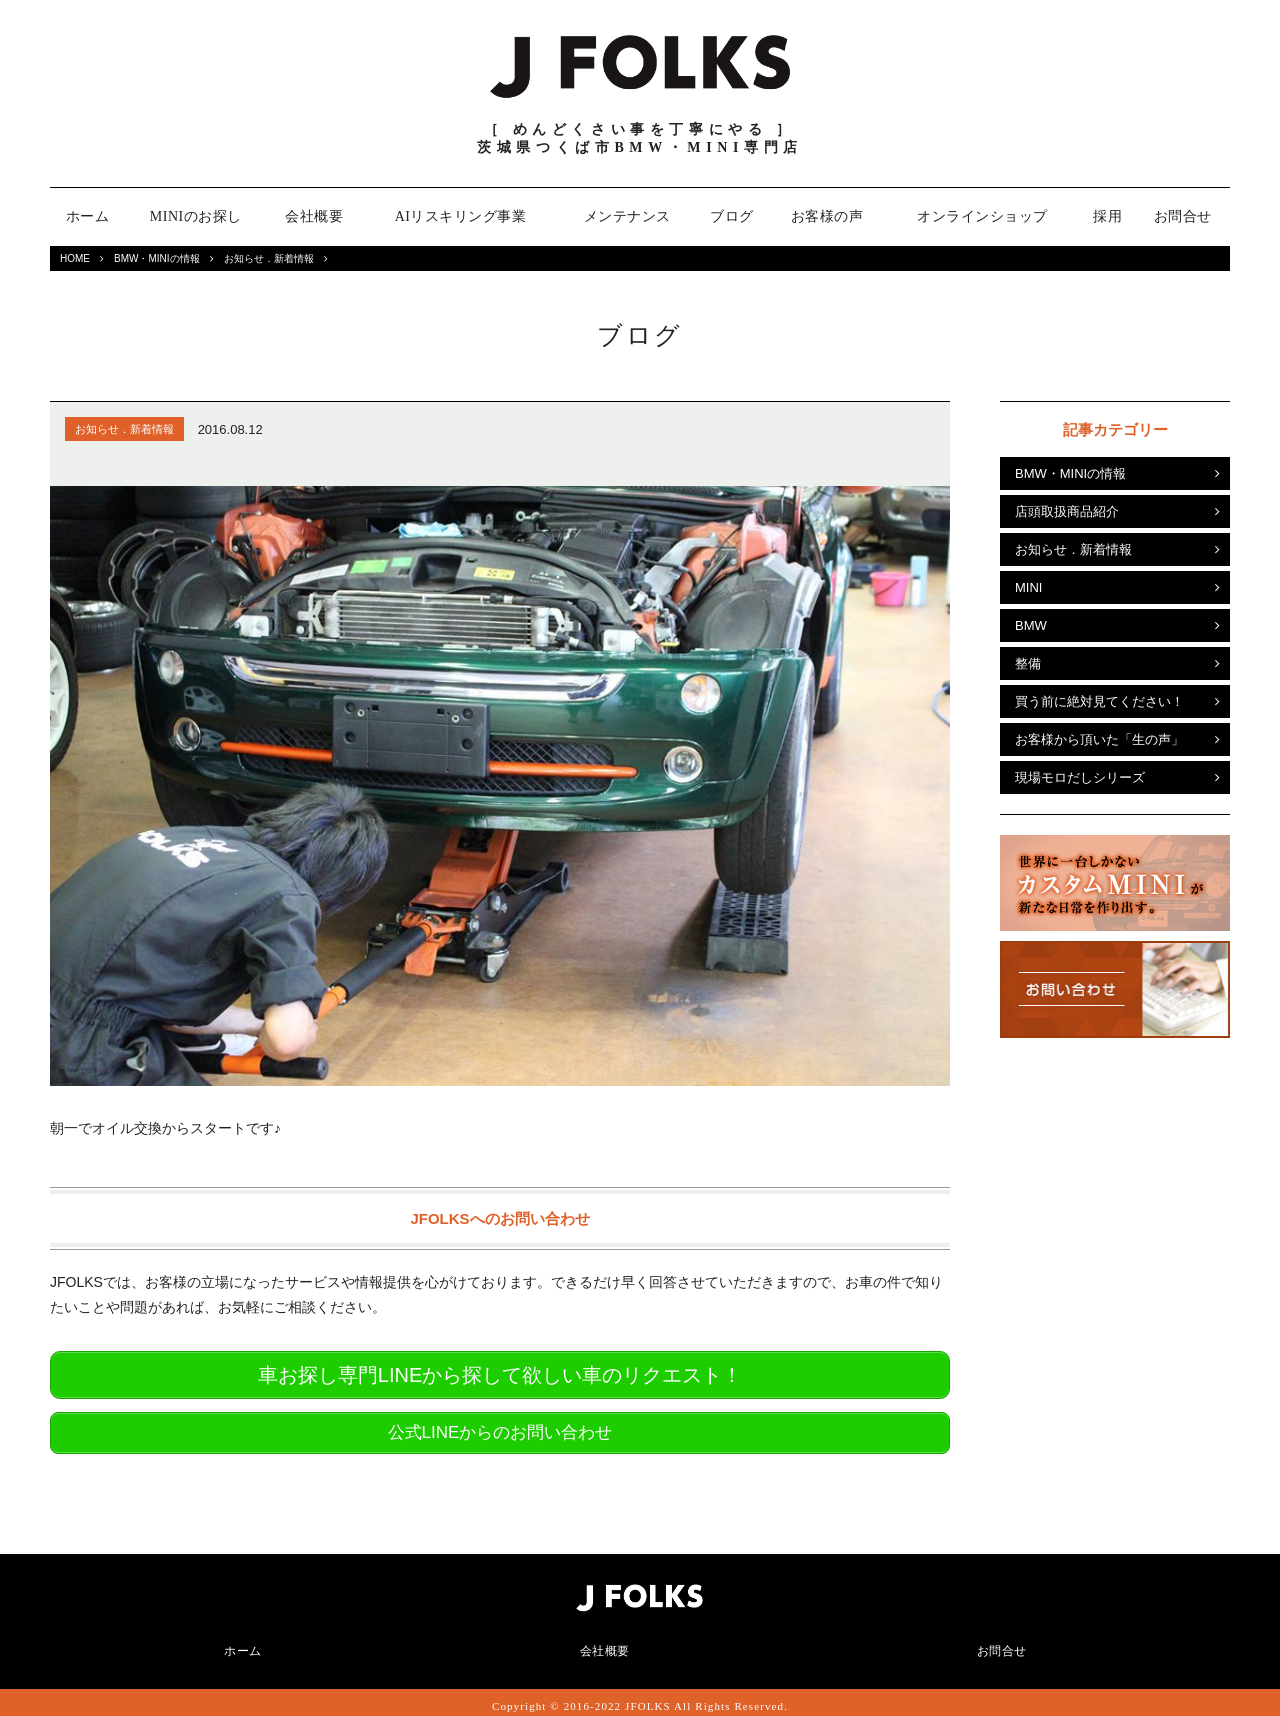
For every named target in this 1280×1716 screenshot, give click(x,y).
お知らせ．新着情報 (269, 258)
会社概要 (314, 216)
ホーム (88, 216)
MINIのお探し (196, 216)
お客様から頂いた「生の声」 (1099, 739)
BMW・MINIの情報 (157, 258)
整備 (1028, 663)
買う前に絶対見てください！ (1099, 701)
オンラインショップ (982, 216)
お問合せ (1183, 216)
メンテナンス (627, 216)
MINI (1028, 587)
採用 (1107, 216)
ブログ (732, 216)
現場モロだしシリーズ (1080, 777)
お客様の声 (827, 216)
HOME (75, 258)
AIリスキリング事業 (461, 216)
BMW (1031, 625)
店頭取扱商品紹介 (1067, 511)
